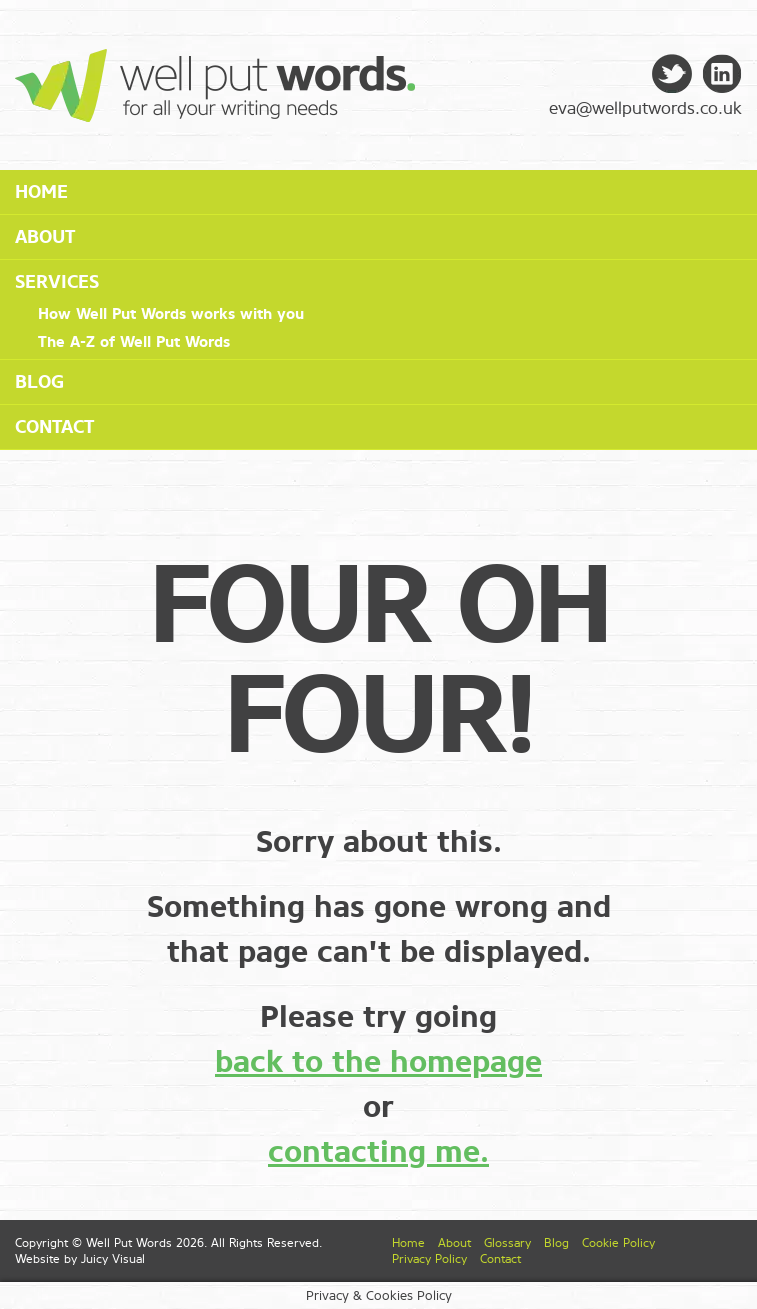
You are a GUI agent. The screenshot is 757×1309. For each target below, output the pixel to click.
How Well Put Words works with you (171, 314)
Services (57, 282)
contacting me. (378, 1152)
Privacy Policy (429, 1259)
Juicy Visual (113, 1259)
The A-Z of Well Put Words (134, 342)
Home (41, 192)
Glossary (507, 1243)
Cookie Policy (618, 1243)
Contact (54, 427)
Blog (39, 382)
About (45, 237)
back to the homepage (378, 1062)
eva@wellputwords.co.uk (645, 108)
